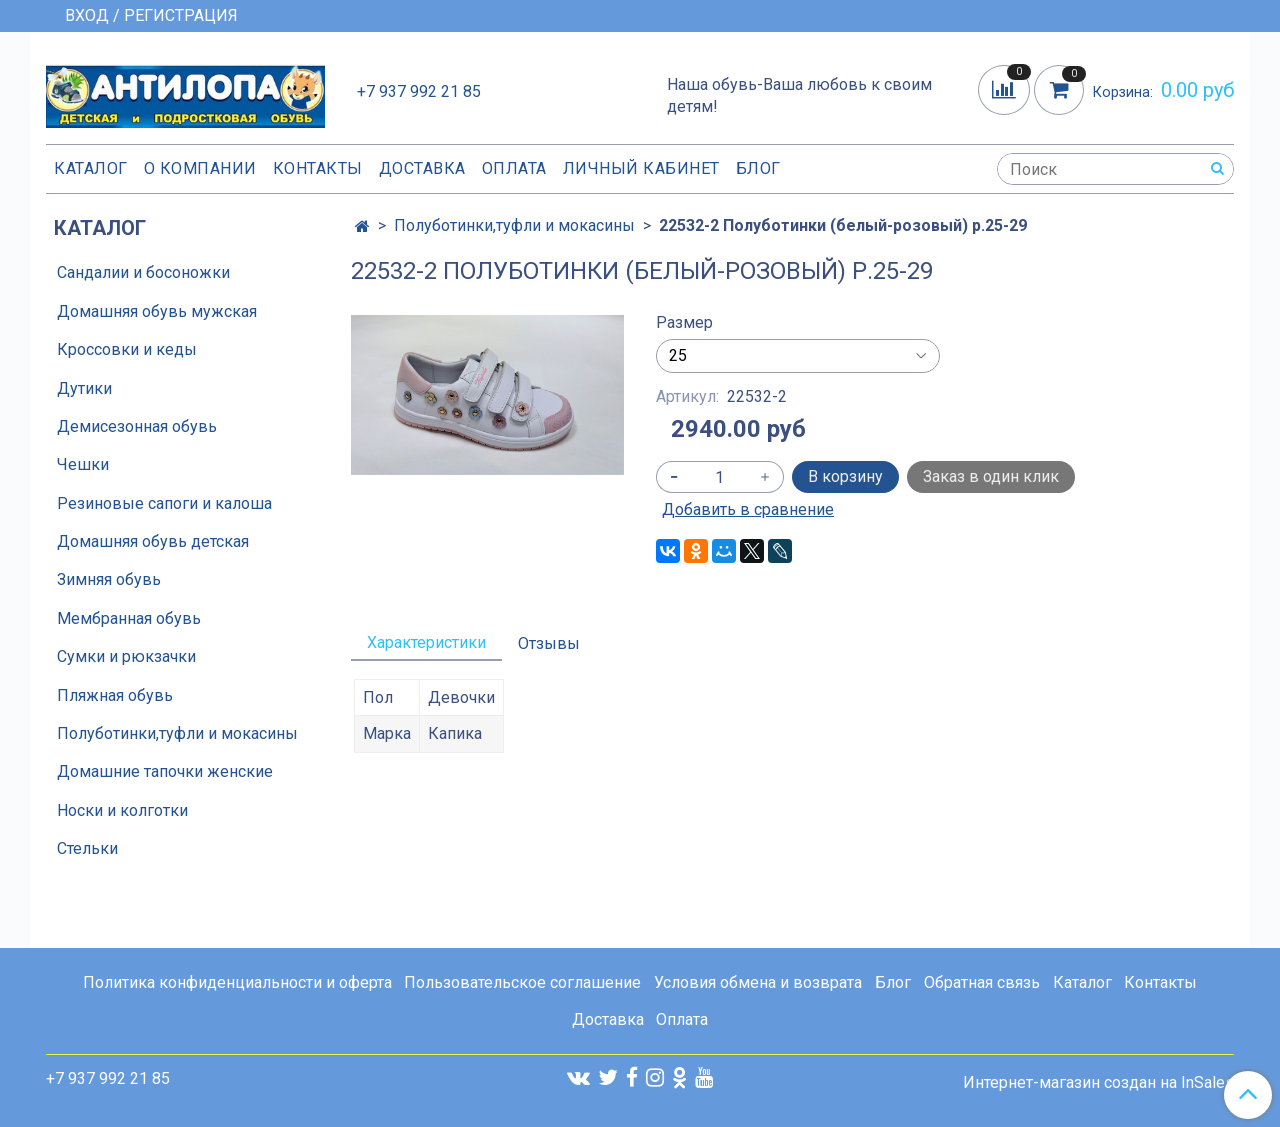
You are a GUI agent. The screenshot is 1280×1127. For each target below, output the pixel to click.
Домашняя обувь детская (153, 541)
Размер (684, 323)
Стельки (87, 848)
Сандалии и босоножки (143, 272)
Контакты (318, 168)
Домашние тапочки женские (165, 771)
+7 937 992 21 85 (419, 91)
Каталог (91, 168)
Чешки (83, 464)
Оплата (514, 168)
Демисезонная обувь (137, 426)
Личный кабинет (641, 168)
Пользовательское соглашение (522, 982)
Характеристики (426, 642)
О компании (200, 168)
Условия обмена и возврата (758, 982)
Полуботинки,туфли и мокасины (514, 225)
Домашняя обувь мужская (157, 311)
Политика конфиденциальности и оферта (237, 982)
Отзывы (549, 643)
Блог (758, 168)
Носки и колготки (122, 810)
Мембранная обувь (129, 618)
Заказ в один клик (991, 476)
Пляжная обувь (115, 695)
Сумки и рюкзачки (126, 656)
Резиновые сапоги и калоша (164, 503)
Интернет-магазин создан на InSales (1098, 1083)
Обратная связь (982, 982)
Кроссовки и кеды (127, 349)
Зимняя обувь (109, 579)
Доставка (422, 168)
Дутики (84, 388)
